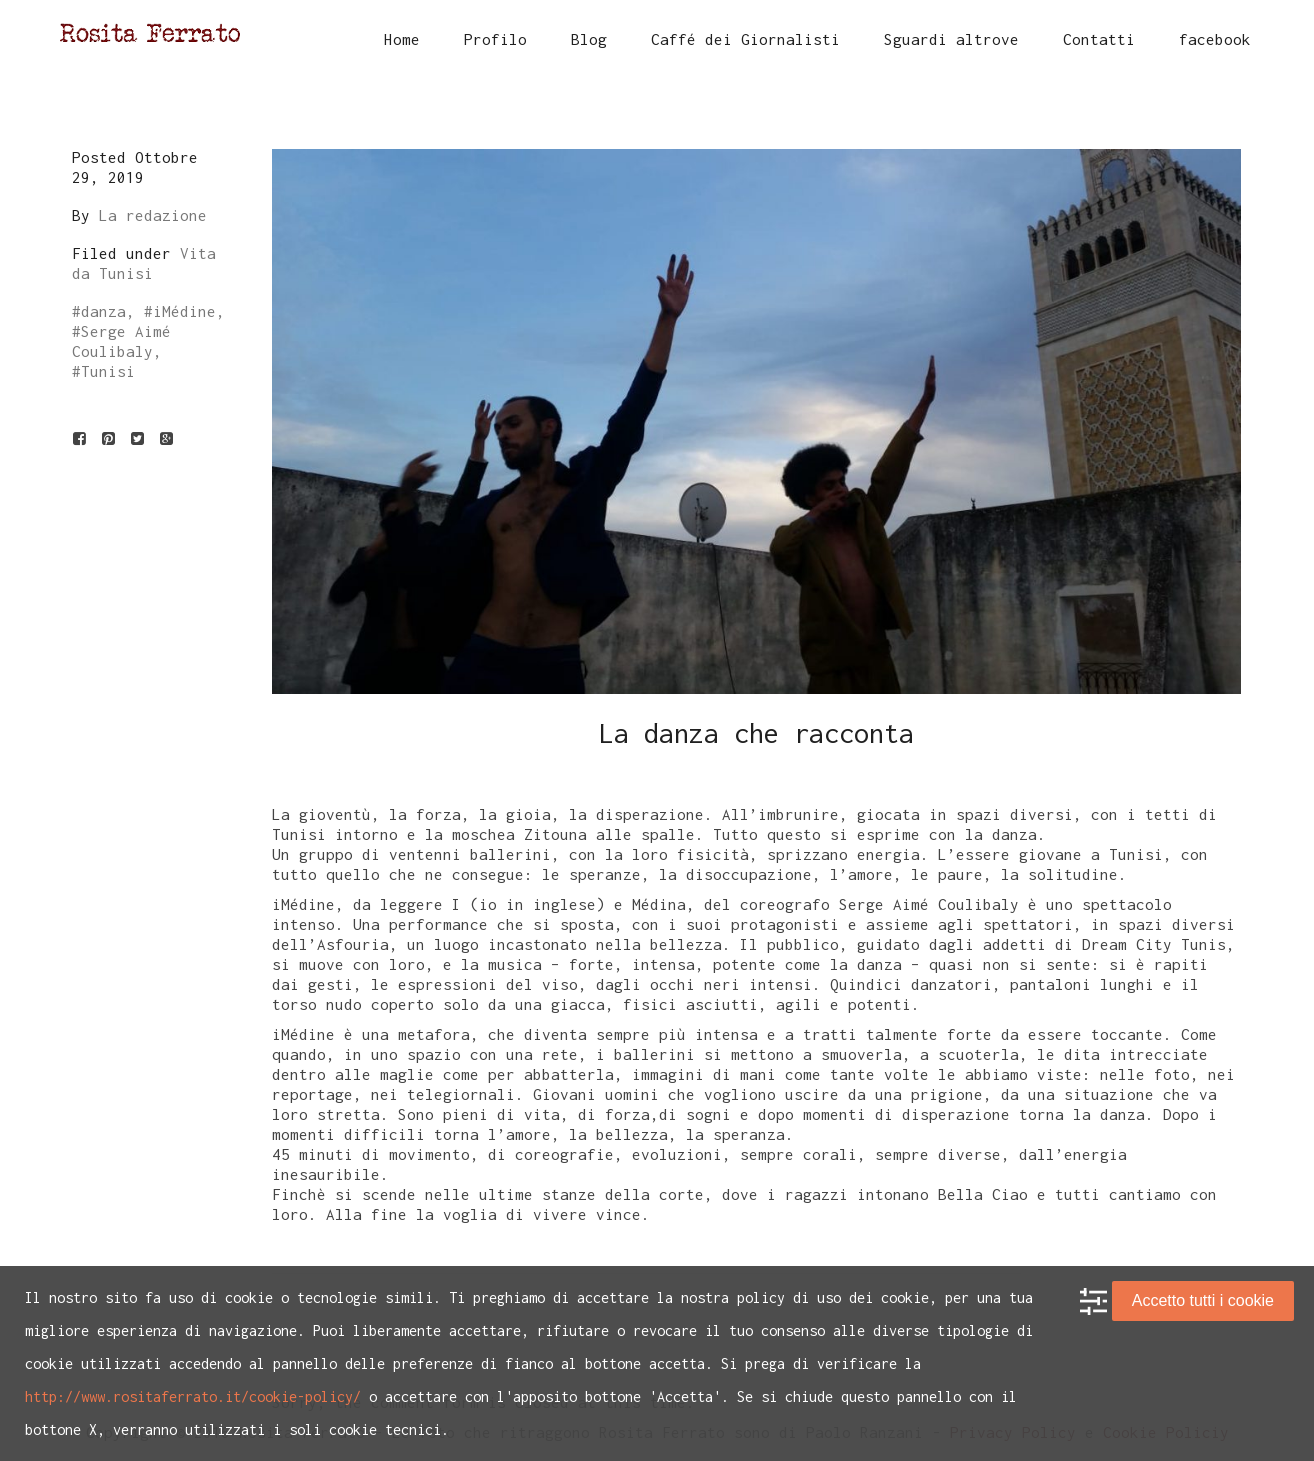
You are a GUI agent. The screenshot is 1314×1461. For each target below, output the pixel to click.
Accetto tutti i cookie (1203, 1300)
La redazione (153, 215)
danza (103, 311)
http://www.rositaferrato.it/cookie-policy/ (193, 1396)
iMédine (184, 311)
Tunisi (108, 371)
